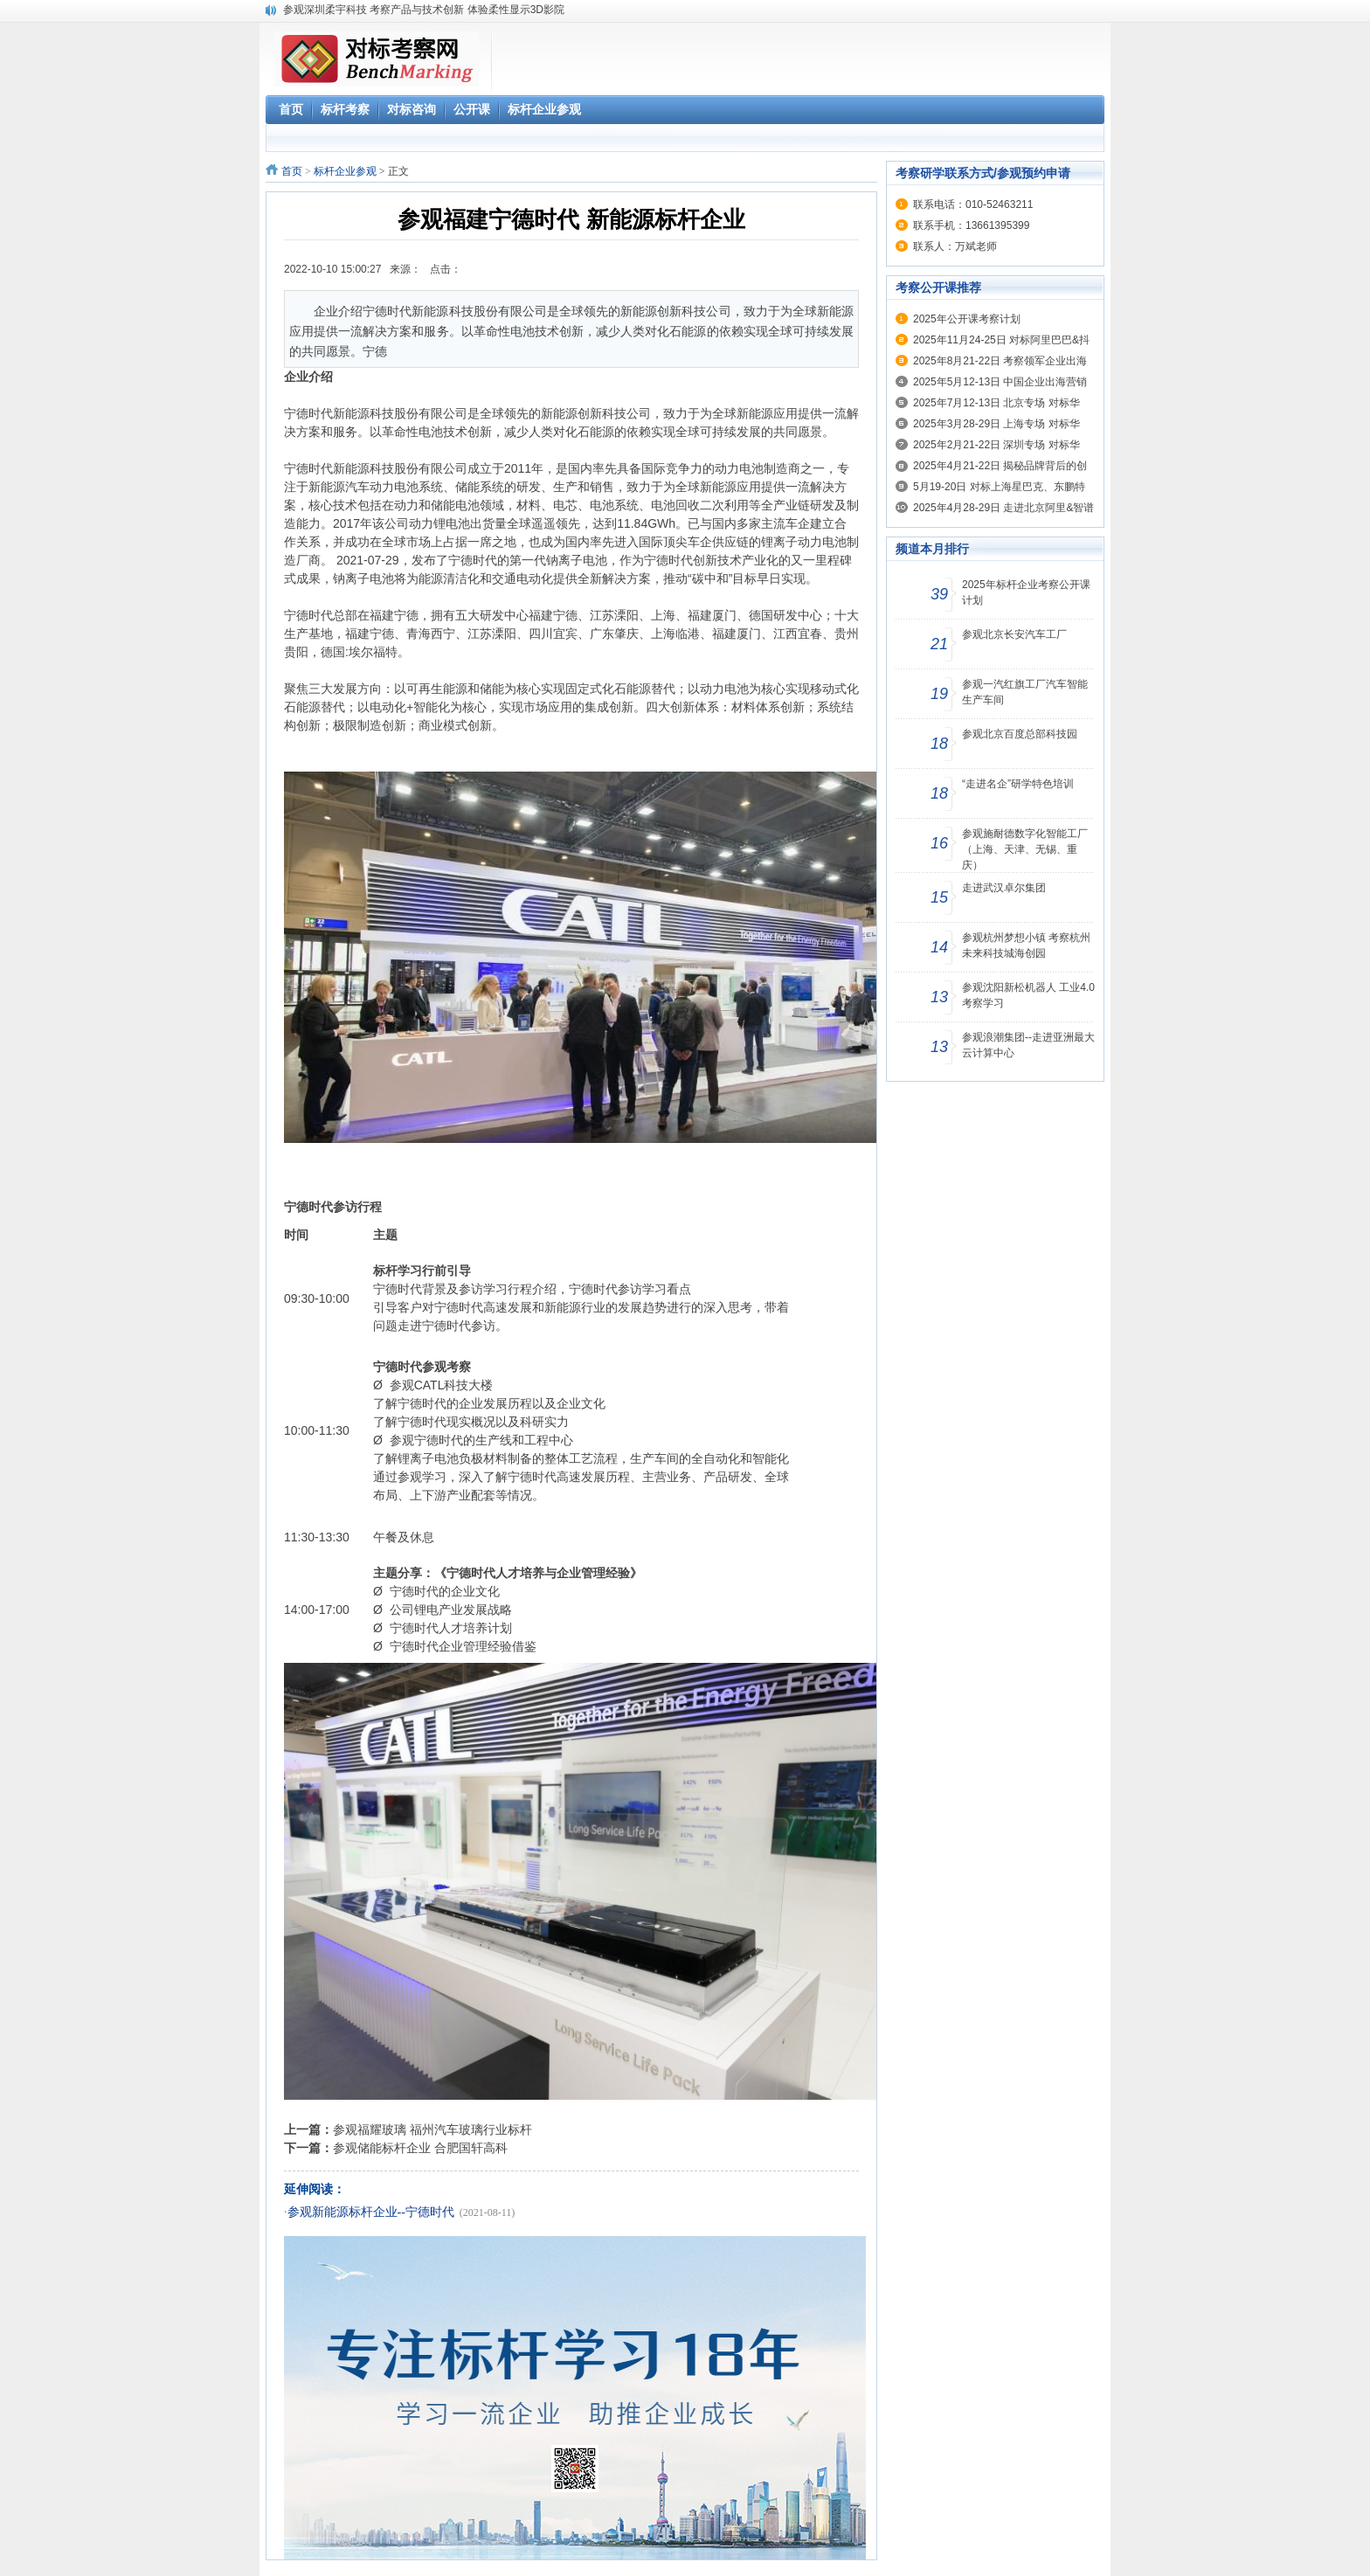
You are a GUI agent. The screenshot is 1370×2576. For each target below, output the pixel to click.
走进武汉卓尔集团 (1004, 888)
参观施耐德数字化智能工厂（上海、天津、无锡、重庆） (1025, 849)
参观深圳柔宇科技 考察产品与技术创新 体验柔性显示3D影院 (423, 9)
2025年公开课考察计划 (967, 319)
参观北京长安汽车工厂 (1014, 634)
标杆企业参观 (345, 171)
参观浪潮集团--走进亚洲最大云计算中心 (1028, 1045)
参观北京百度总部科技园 (1019, 734)
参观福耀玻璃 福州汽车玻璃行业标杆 (432, 2129)
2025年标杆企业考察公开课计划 (1026, 592)
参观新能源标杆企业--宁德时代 (370, 2212)
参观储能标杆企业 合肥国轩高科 (420, 2148)
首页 (291, 171)
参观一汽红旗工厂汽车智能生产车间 (1025, 692)
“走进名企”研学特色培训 (1018, 784)
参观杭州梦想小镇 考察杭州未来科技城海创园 (1026, 945)
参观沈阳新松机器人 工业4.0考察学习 (1028, 995)
